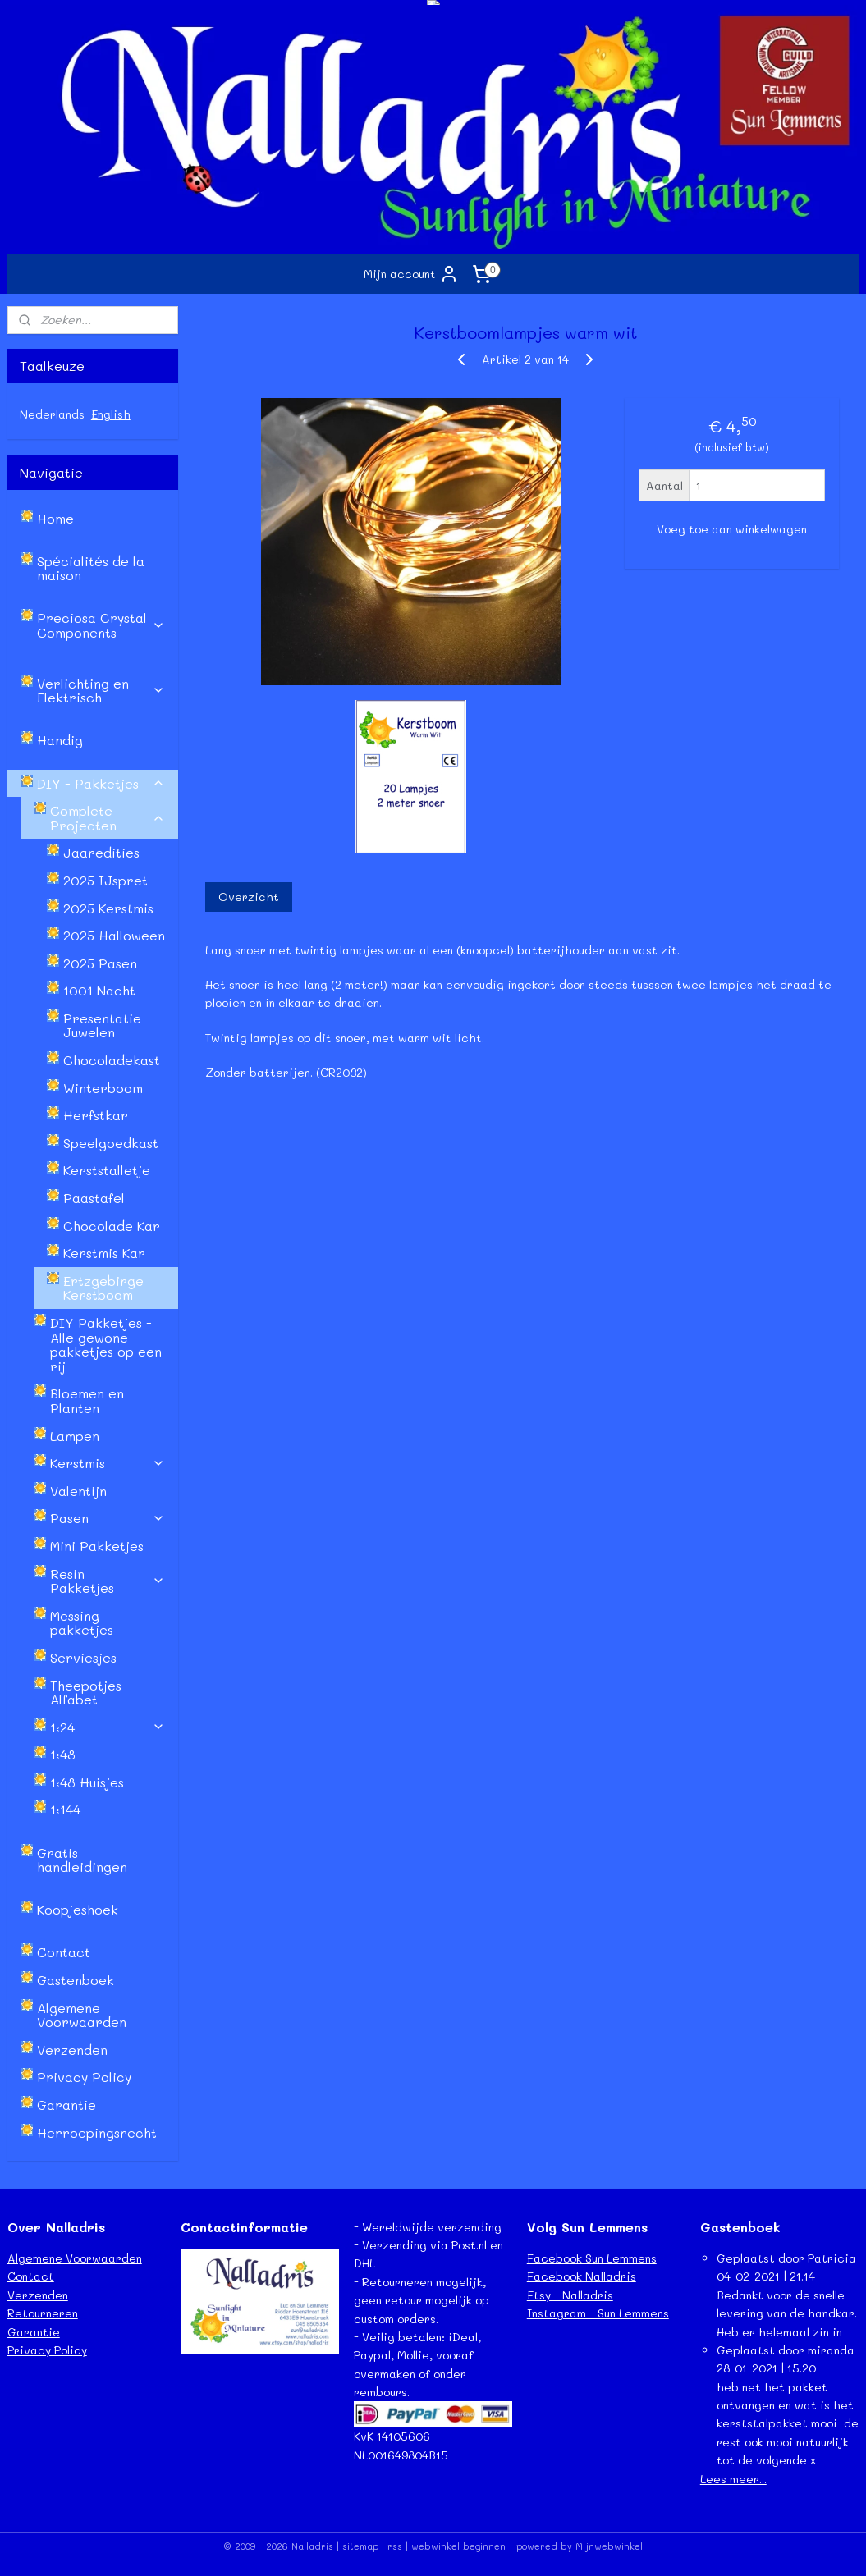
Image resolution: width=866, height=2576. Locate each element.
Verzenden (72, 2049)
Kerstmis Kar (104, 1252)
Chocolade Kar (111, 1225)
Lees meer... (733, 2479)
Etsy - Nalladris (570, 2295)
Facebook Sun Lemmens (592, 2258)
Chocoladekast (111, 1059)
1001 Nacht (99, 990)
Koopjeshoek (77, 1909)
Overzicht (248, 896)
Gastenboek (75, 1979)
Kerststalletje (106, 1169)
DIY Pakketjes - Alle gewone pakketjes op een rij (106, 1344)
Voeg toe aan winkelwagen (732, 529)
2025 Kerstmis (108, 908)
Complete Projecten (108, 818)
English (111, 414)
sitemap (360, 2546)
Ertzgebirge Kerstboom (103, 1288)
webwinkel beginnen (458, 2546)
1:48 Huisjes (87, 1782)
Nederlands (52, 414)
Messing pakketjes (81, 1623)
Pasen (108, 1517)
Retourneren (42, 2313)
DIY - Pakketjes (101, 783)
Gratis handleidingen (82, 1860)
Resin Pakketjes (108, 1581)
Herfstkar (95, 1114)
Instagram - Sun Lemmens (598, 2313)
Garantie (66, 2104)
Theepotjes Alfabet (85, 1693)
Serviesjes (83, 1657)
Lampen (74, 1435)
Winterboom (103, 1087)
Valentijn (78, 1490)
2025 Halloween (114, 935)
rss (394, 2546)
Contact (63, 1952)
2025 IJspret (105, 880)
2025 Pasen (100, 963)
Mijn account (411, 274)
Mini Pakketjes (97, 1545)
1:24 (108, 1727)
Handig (60, 739)
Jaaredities (101, 852)
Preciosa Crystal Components (101, 625)
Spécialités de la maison (90, 568)
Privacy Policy (84, 2076)
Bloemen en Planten (87, 1400)
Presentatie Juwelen (102, 1025)
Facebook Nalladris (581, 2276)
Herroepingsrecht (97, 2132)
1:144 (65, 1809)
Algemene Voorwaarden (81, 2015)
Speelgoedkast (110, 1142)
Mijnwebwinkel (609, 2546)
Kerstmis (108, 1462)
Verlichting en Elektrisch (101, 691)
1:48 (63, 1754)
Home (55, 518)
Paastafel (94, 1197)
